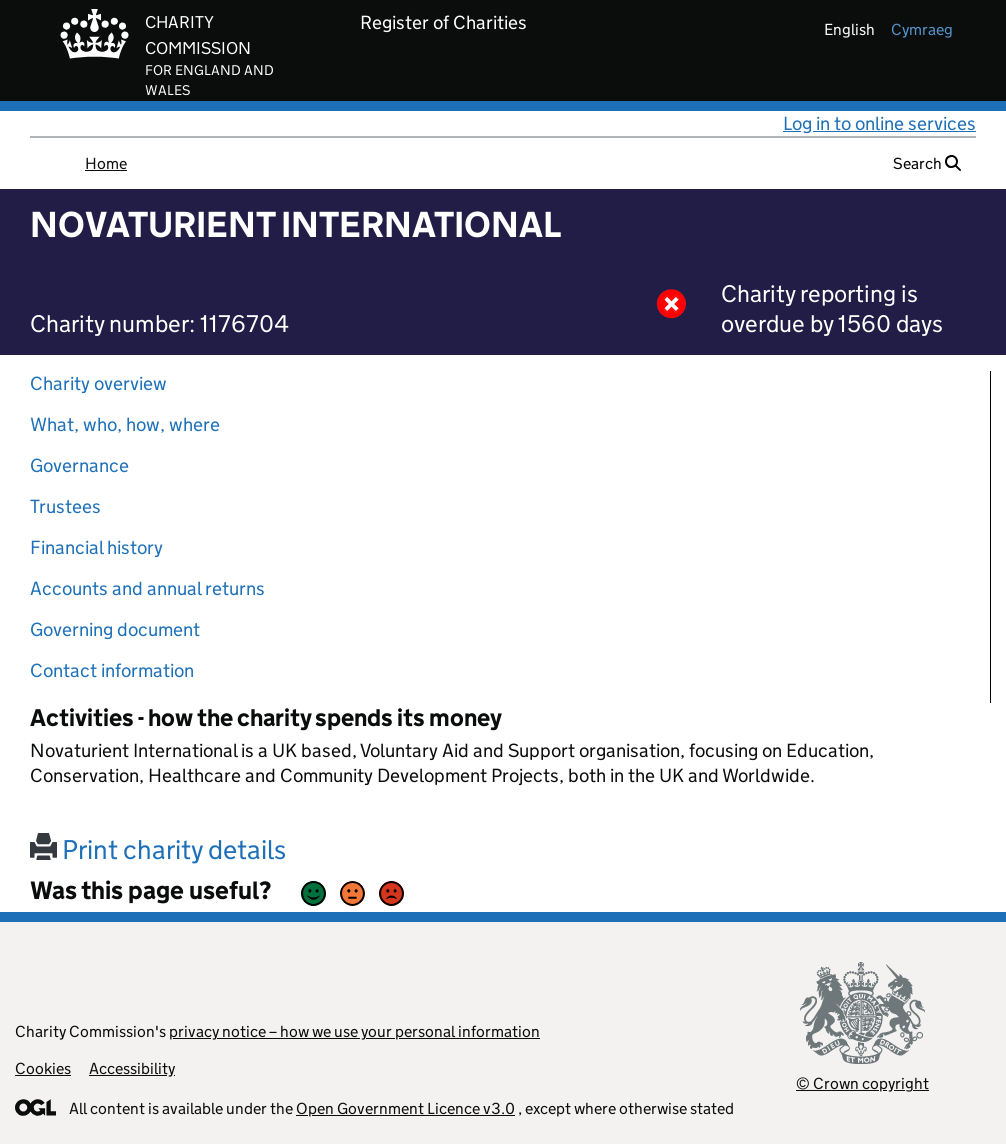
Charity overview (98, 383)
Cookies (43, 1068)
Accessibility (132, 1068)
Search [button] (927, 163)
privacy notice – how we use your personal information (354, 1031)
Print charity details (158, 849)
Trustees (65, 506)
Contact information (112, 670)
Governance (79, 465)
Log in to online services (879, 123)
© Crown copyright (862, 1083)
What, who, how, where (125, 424)
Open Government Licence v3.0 (405, 1108)
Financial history (96, 547)
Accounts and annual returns (147, 588)
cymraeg (922, 29)
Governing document (115, 629)
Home (106, 163)
